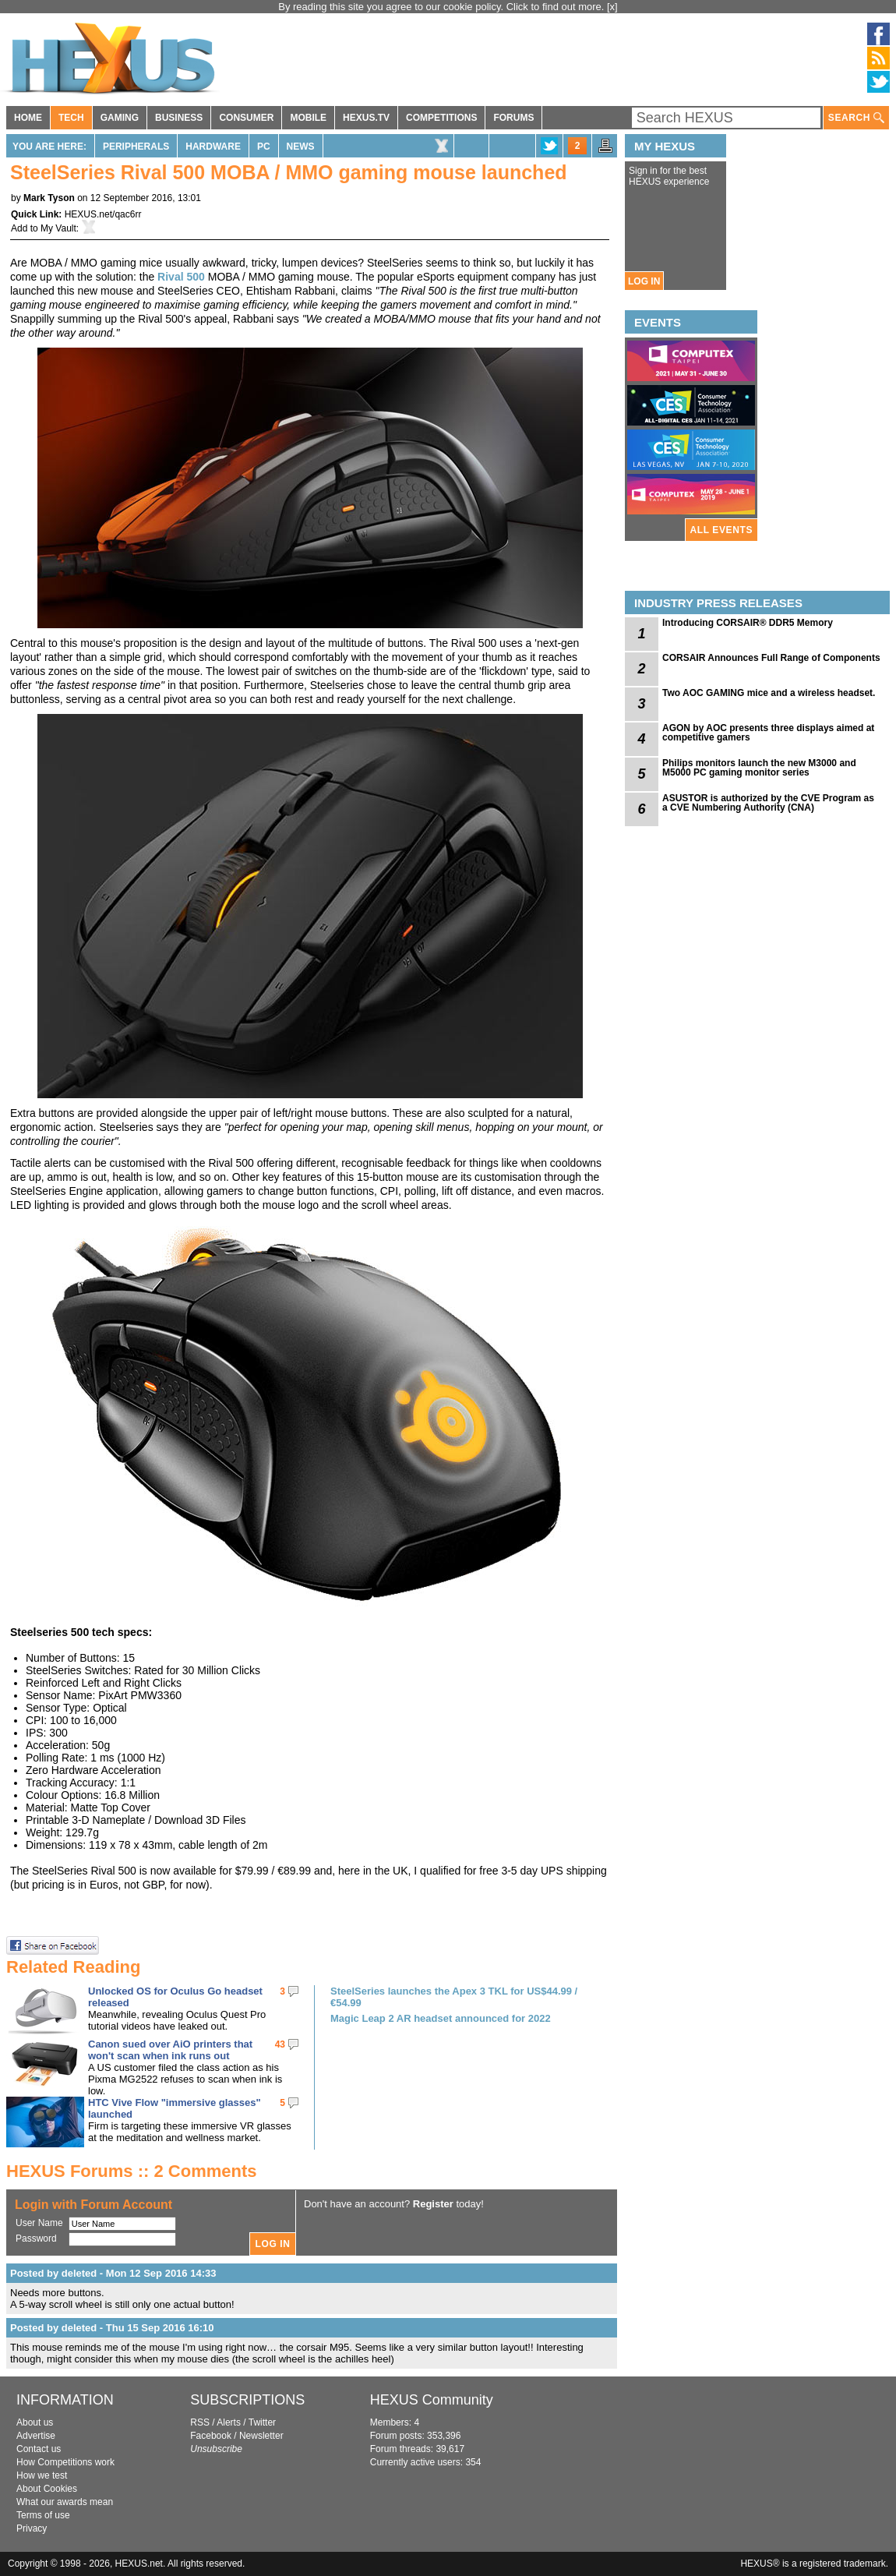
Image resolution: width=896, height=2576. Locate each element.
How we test (41, 2475)
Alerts (229, 2422)
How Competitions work (65, 2462)
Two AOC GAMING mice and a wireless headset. (768, 693)
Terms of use (43, 2515)
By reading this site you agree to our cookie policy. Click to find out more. (442, 6)
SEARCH (856, 118)
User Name (39, 2222)
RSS (200, 2422)
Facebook (210, 2435)
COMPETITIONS (441, 117)
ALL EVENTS (721, 530)
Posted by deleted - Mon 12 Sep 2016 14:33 (113, 2273)
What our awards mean (64, 2501)
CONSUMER (246, 117)
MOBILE (308, 117)
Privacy (31, 2528)
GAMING (120, 117)
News (301, 146)
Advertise (35, 2435)
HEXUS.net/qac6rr (103, 214)
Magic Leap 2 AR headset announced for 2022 (440, 2018)
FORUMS (513, 117)
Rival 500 (181, 276)
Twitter (262, 2422)
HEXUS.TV (366, 117)
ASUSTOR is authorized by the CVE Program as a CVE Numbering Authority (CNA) (768, 802)
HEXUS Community (431, 2400)
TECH (71, 117)
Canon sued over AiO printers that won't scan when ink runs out (170, 2050)
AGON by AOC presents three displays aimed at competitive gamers (768, 732)
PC (263, 146)
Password (36, 2238)
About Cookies (46, 2488)
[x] (612, 6)
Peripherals (136, 146)
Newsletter (261, 2435)
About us (34, 2422)
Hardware (213, 146)
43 (280, 2044)
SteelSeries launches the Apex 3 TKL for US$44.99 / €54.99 (453, 1997)
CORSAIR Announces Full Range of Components (771, 658)
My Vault (58, 228)
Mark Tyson (49, 198)
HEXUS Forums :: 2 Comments (131, 2171)
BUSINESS (179, 117)
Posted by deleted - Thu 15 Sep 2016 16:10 (112, 2328)
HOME (28, 117)
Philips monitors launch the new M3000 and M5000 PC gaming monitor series (759, 767)
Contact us (38, 2448)
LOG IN (644, 281)
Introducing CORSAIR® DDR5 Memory (747, 622)
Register (433, 2204)
